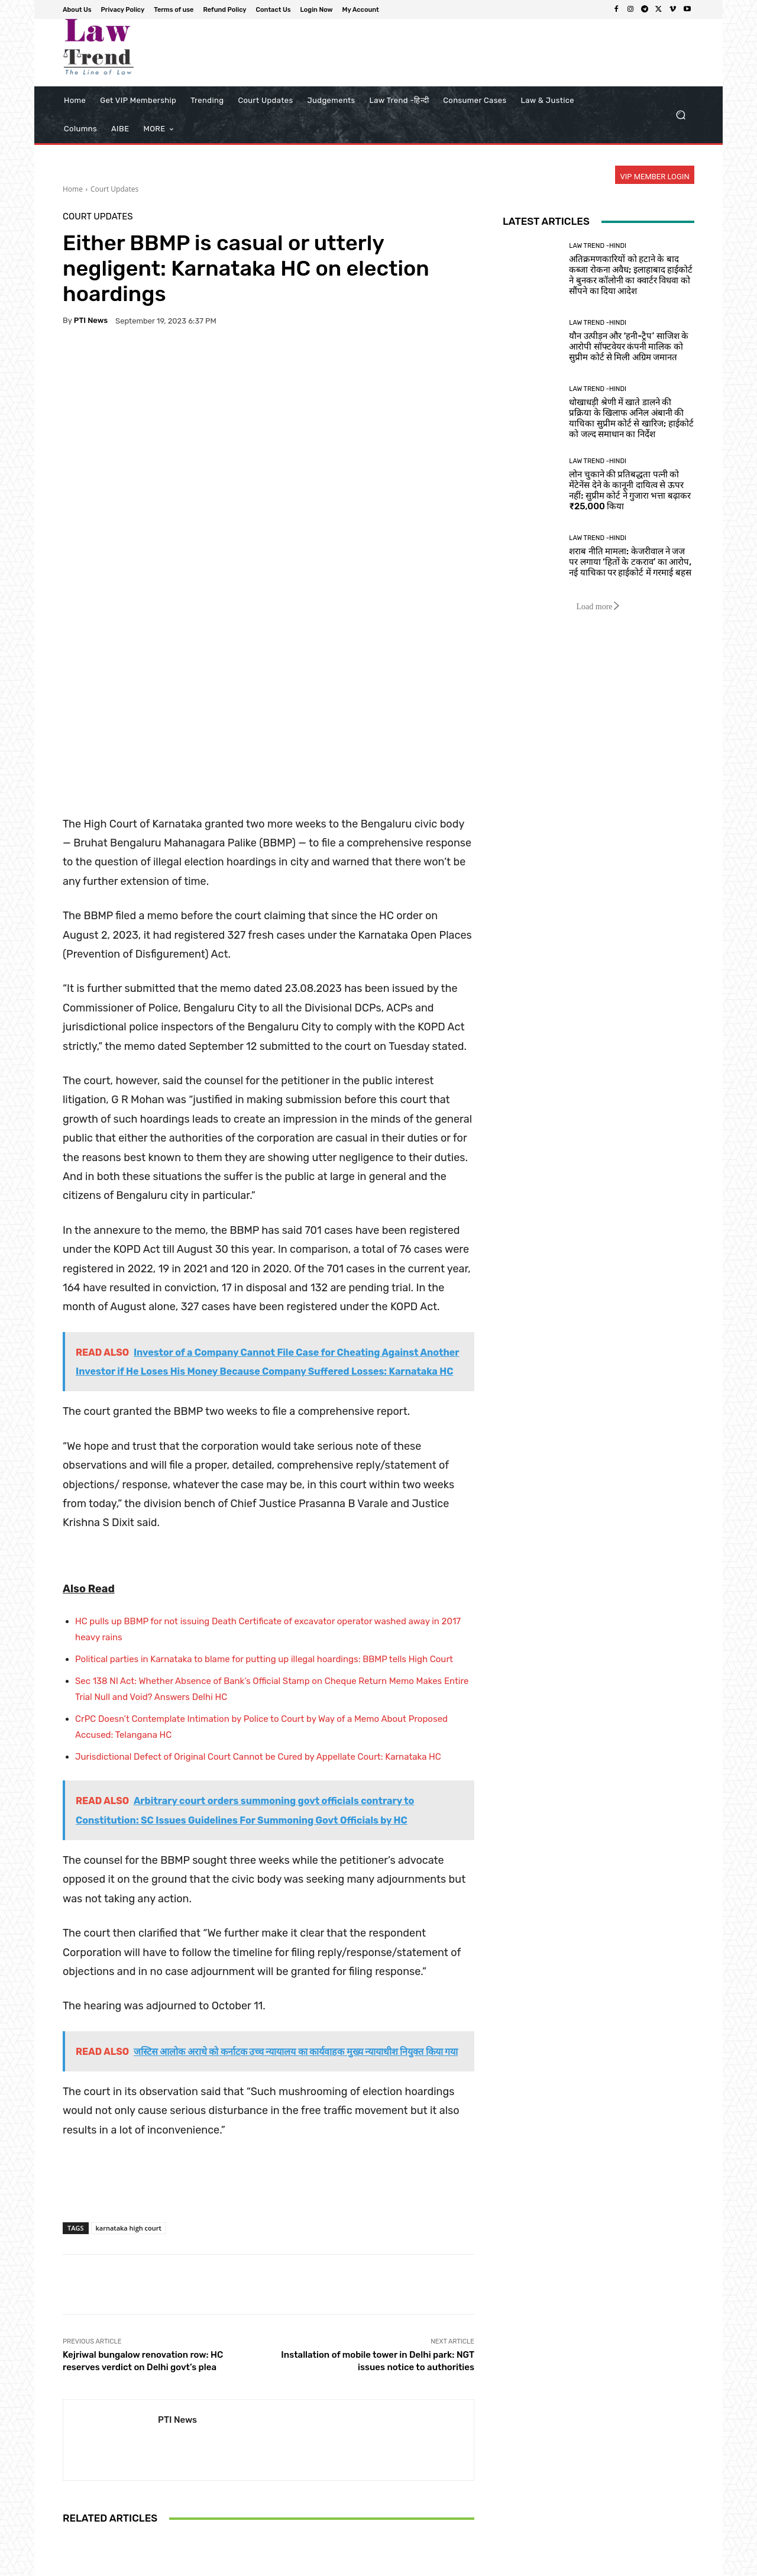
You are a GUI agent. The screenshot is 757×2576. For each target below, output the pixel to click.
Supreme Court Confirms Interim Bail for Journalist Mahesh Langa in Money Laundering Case (406, 2490)
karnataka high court (128, 2048)
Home (73, 189)
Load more (598, 606)
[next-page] (89, 2540)
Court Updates (114, 189)
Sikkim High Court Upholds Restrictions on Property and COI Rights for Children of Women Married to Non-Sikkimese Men (130, 2485)
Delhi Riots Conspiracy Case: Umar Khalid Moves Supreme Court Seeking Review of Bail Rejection (268, 2490)
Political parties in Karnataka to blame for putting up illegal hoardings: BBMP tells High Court (264, 1479)
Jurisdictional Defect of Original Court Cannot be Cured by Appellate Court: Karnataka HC (258, 1577)
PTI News (91, 320)
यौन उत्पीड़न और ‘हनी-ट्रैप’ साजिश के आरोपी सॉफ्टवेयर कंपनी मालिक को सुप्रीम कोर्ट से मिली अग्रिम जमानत (628, 347)
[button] (680, 115)
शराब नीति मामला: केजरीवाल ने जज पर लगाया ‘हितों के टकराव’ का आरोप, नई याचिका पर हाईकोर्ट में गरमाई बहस (630, 562)
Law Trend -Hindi (597, 246)
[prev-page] (70, 2540)
